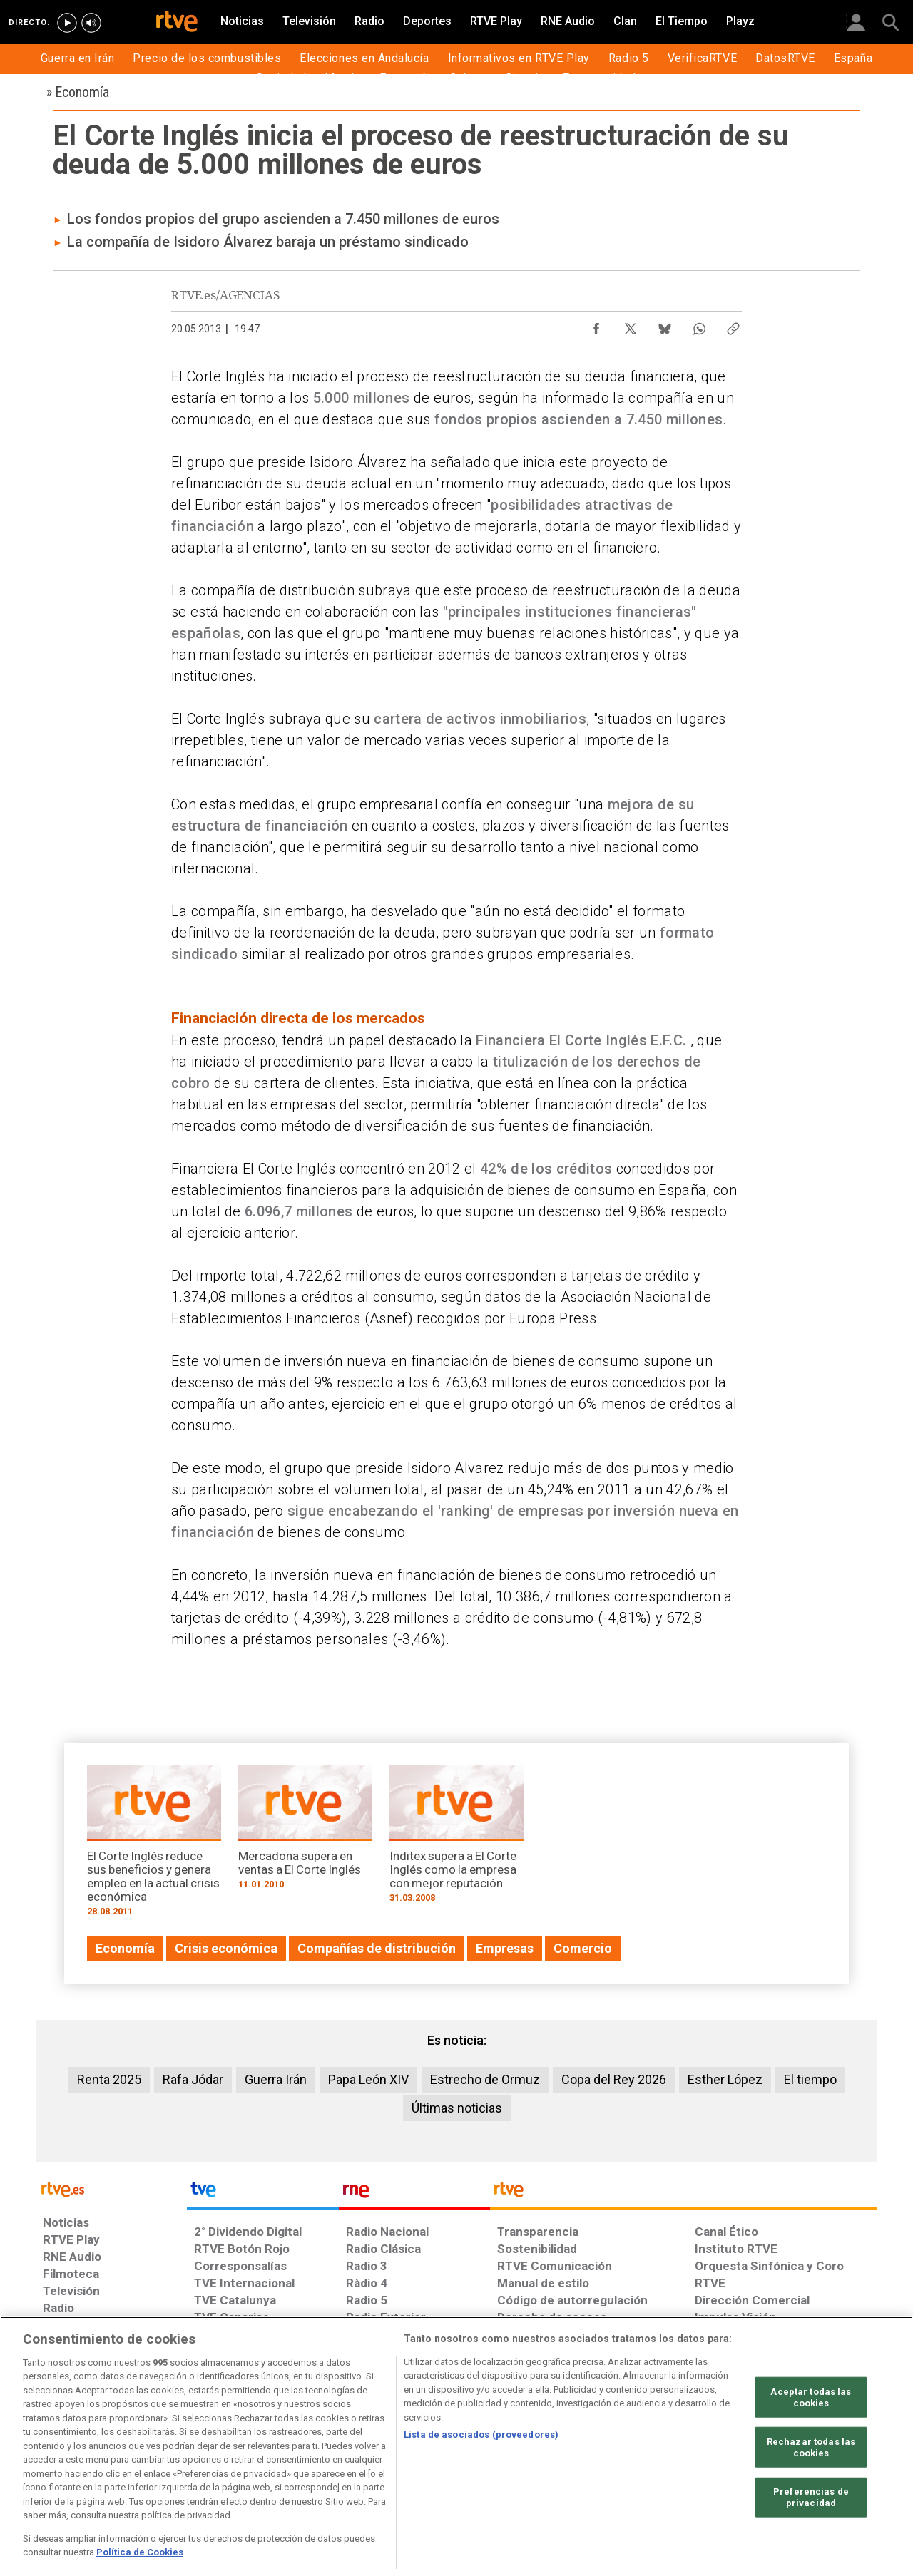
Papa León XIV (368, 2079)
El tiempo (810, 2079)
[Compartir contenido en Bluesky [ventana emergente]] (665, 325)
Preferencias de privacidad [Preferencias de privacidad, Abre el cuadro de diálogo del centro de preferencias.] (811, 2497)
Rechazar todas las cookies (811, 2447)
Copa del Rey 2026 (613, 2079)
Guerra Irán (276, 2079)
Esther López (725, 2079)
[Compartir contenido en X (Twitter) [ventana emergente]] (630, 325)
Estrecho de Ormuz (485, 2079)
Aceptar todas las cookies (810, 2397)
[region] (456, 2446)
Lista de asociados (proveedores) (481, 2434)
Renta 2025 (109, 2079)
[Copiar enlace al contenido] (733, 325)
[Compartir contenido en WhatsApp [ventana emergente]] (699, 325)
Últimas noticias (457, 2107)
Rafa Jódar (193, 2079)
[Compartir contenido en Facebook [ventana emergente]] (596, 325)
